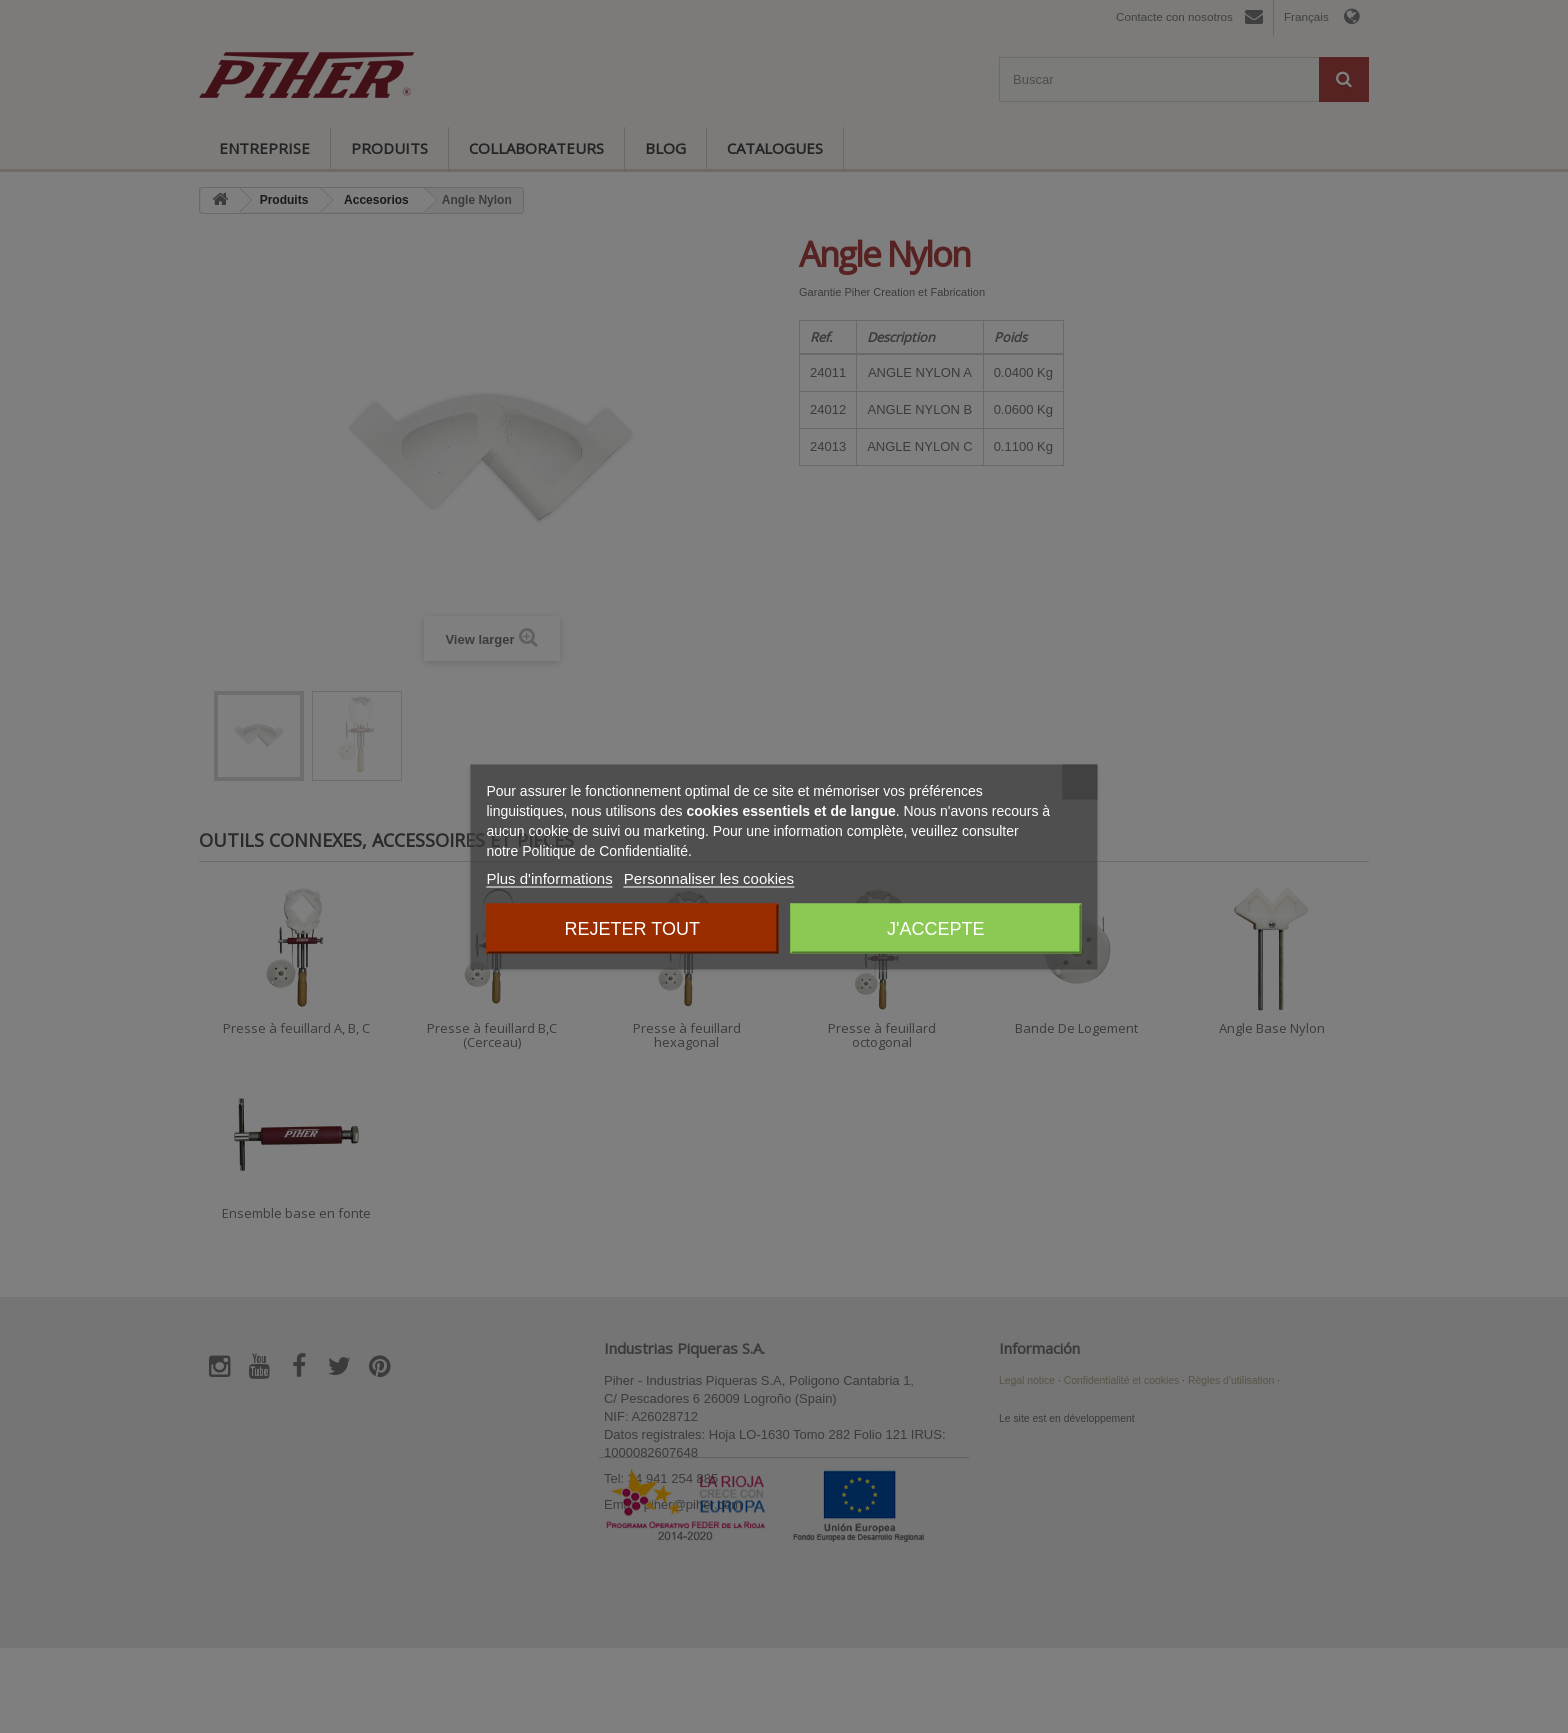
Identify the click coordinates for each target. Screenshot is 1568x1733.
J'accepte (935, 928)
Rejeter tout (632, 928)
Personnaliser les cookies (709, 877)
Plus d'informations (549, 877)
